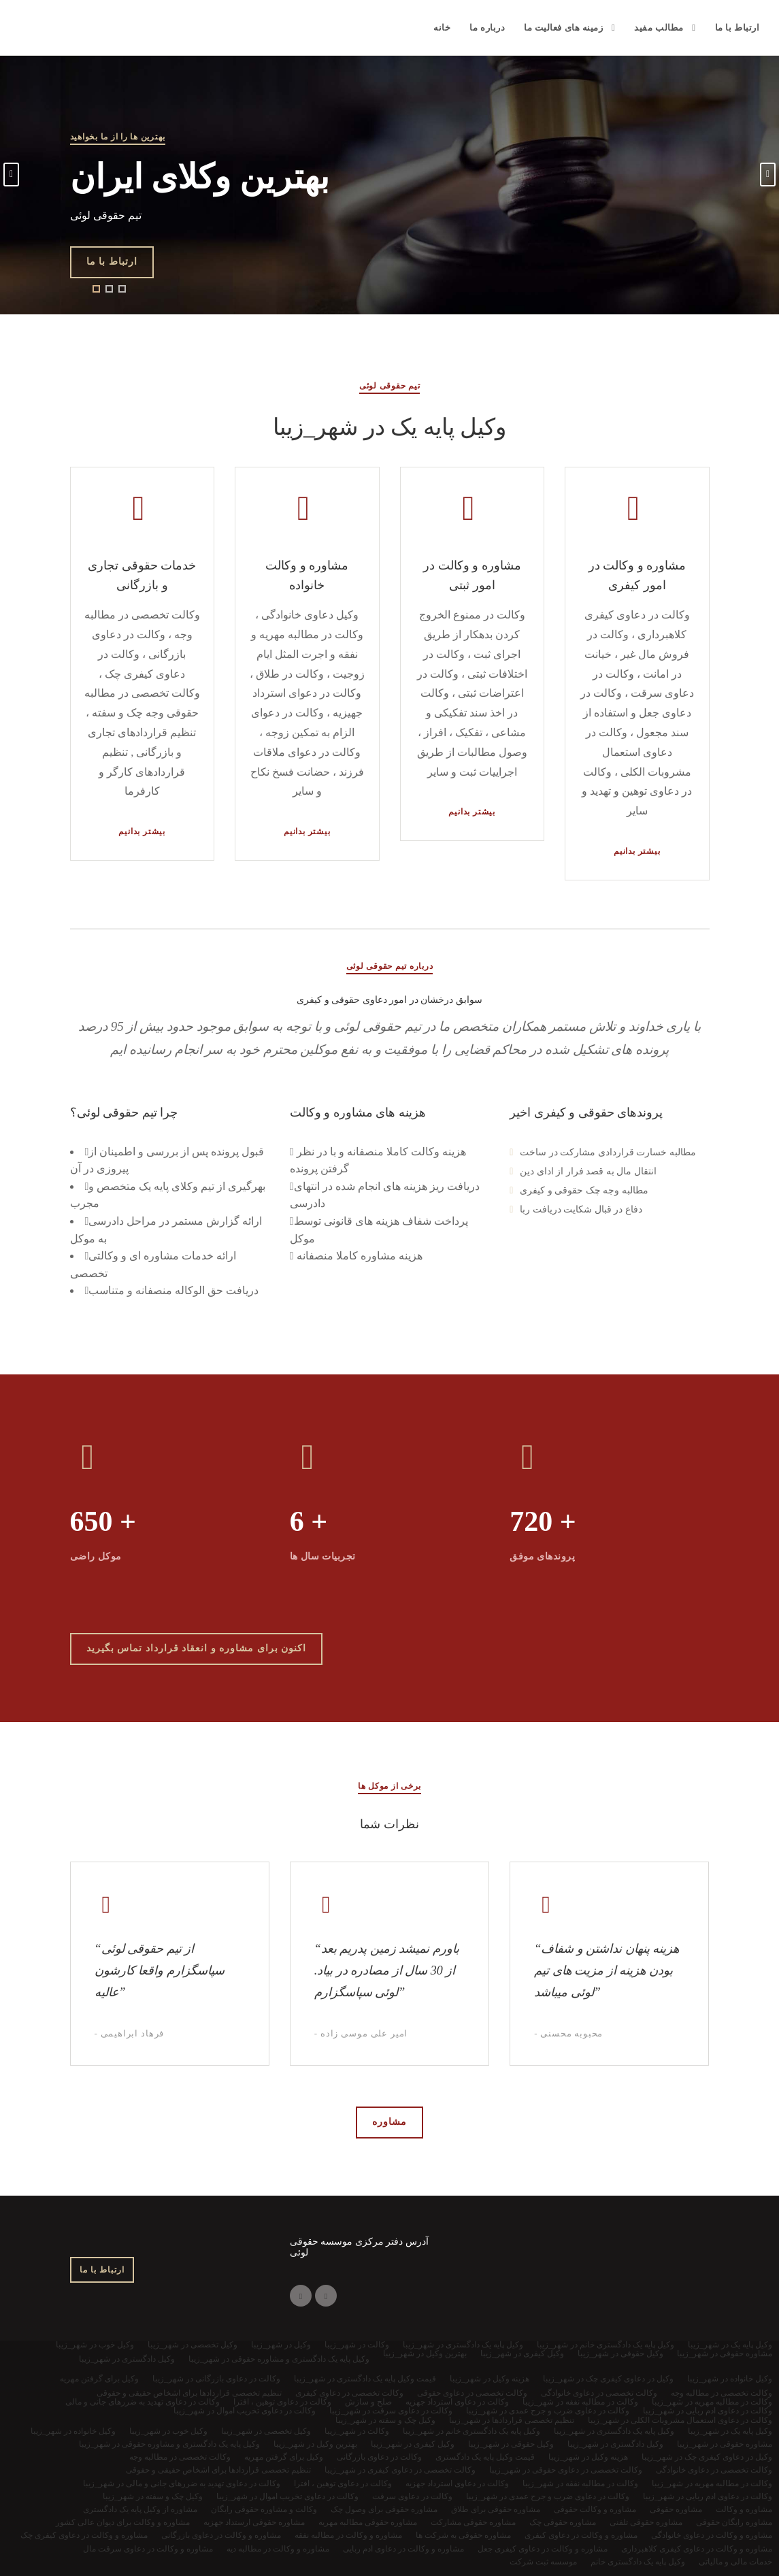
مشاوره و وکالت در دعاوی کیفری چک (84, 2535)
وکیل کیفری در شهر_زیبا (412, 2444)
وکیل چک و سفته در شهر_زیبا (153, 2496)
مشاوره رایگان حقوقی (734, 2522)
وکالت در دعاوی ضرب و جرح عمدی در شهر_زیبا (547, 2496)
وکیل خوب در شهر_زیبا (168, 2431)
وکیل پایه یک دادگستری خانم (638, 2561)
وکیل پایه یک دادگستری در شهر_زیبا (614, 2431)
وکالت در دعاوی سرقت (412, 2496)
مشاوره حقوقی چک (562, 2522)
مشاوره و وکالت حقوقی (595, 2509)
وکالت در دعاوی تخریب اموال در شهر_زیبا (287, 2496)
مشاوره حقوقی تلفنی (646, 2522)
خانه (441, 27)
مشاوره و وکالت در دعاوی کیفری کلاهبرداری (696, 2549)
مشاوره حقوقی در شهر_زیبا (724, 2444)
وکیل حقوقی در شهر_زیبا (511, 2444)
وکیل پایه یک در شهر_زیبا (730, 2431)
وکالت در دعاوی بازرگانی (379, 2457)
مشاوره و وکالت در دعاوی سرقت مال (148, 2549)
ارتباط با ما (737, 27)
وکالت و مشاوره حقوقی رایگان (264, 2509)
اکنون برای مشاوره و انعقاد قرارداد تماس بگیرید (196, 1648)
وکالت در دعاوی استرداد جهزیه (457, 2483)
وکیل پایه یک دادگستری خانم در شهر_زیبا (471, 2431)
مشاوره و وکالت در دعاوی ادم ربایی (403, 2549)
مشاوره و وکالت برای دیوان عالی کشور (123, 2522)
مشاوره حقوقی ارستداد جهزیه (254, 2522)
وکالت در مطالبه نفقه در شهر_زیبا (580, 2483)
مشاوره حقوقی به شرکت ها (463, 2535)
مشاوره (389, 2122)
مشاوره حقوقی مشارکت (473, 2522)
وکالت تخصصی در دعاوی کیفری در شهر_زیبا (400, 2470)
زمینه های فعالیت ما (563, 27)
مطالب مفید (658, 27)
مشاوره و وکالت (744, 2509)
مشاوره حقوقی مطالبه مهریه (367, 2522)
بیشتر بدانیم (141, 831)
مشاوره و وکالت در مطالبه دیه (278, 2549)
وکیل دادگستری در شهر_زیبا (615, 2444)
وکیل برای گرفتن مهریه (283, 2457)
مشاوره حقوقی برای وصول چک (384, 2509)
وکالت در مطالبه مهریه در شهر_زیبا (712, 2483)
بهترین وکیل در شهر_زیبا (315, 2444)
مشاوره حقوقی (676, 2509)
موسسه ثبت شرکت (543, 2561)
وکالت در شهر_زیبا (357, 2431)
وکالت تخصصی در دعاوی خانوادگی (714, 2470)
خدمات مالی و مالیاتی (735, 2561)
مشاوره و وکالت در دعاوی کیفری (581, 2535)
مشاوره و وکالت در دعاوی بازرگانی (221, 2535)
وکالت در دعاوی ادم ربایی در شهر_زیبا (707, 2496)
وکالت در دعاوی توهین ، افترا (343, 2483)
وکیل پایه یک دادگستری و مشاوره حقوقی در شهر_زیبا (169, 2444)
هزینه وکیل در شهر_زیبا (588, 2457)
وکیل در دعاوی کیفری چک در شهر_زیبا (707, 2457)
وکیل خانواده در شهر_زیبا (73, 2431)
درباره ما (487, 27)
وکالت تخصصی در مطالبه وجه (180, 2457)
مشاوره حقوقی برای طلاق (495, 2509)
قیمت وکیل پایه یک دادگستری (485, 2457)
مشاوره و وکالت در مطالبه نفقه (348, 2535)
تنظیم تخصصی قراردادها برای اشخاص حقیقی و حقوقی (218, 2470)
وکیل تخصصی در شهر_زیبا (266, 2431)
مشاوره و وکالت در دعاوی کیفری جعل (543, 2549)
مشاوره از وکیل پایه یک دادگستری (140, 2509)
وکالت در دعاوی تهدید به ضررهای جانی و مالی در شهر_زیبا (181, 2483)
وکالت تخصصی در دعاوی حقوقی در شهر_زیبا (565, 2470)
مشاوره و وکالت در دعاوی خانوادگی (711, 2535)
